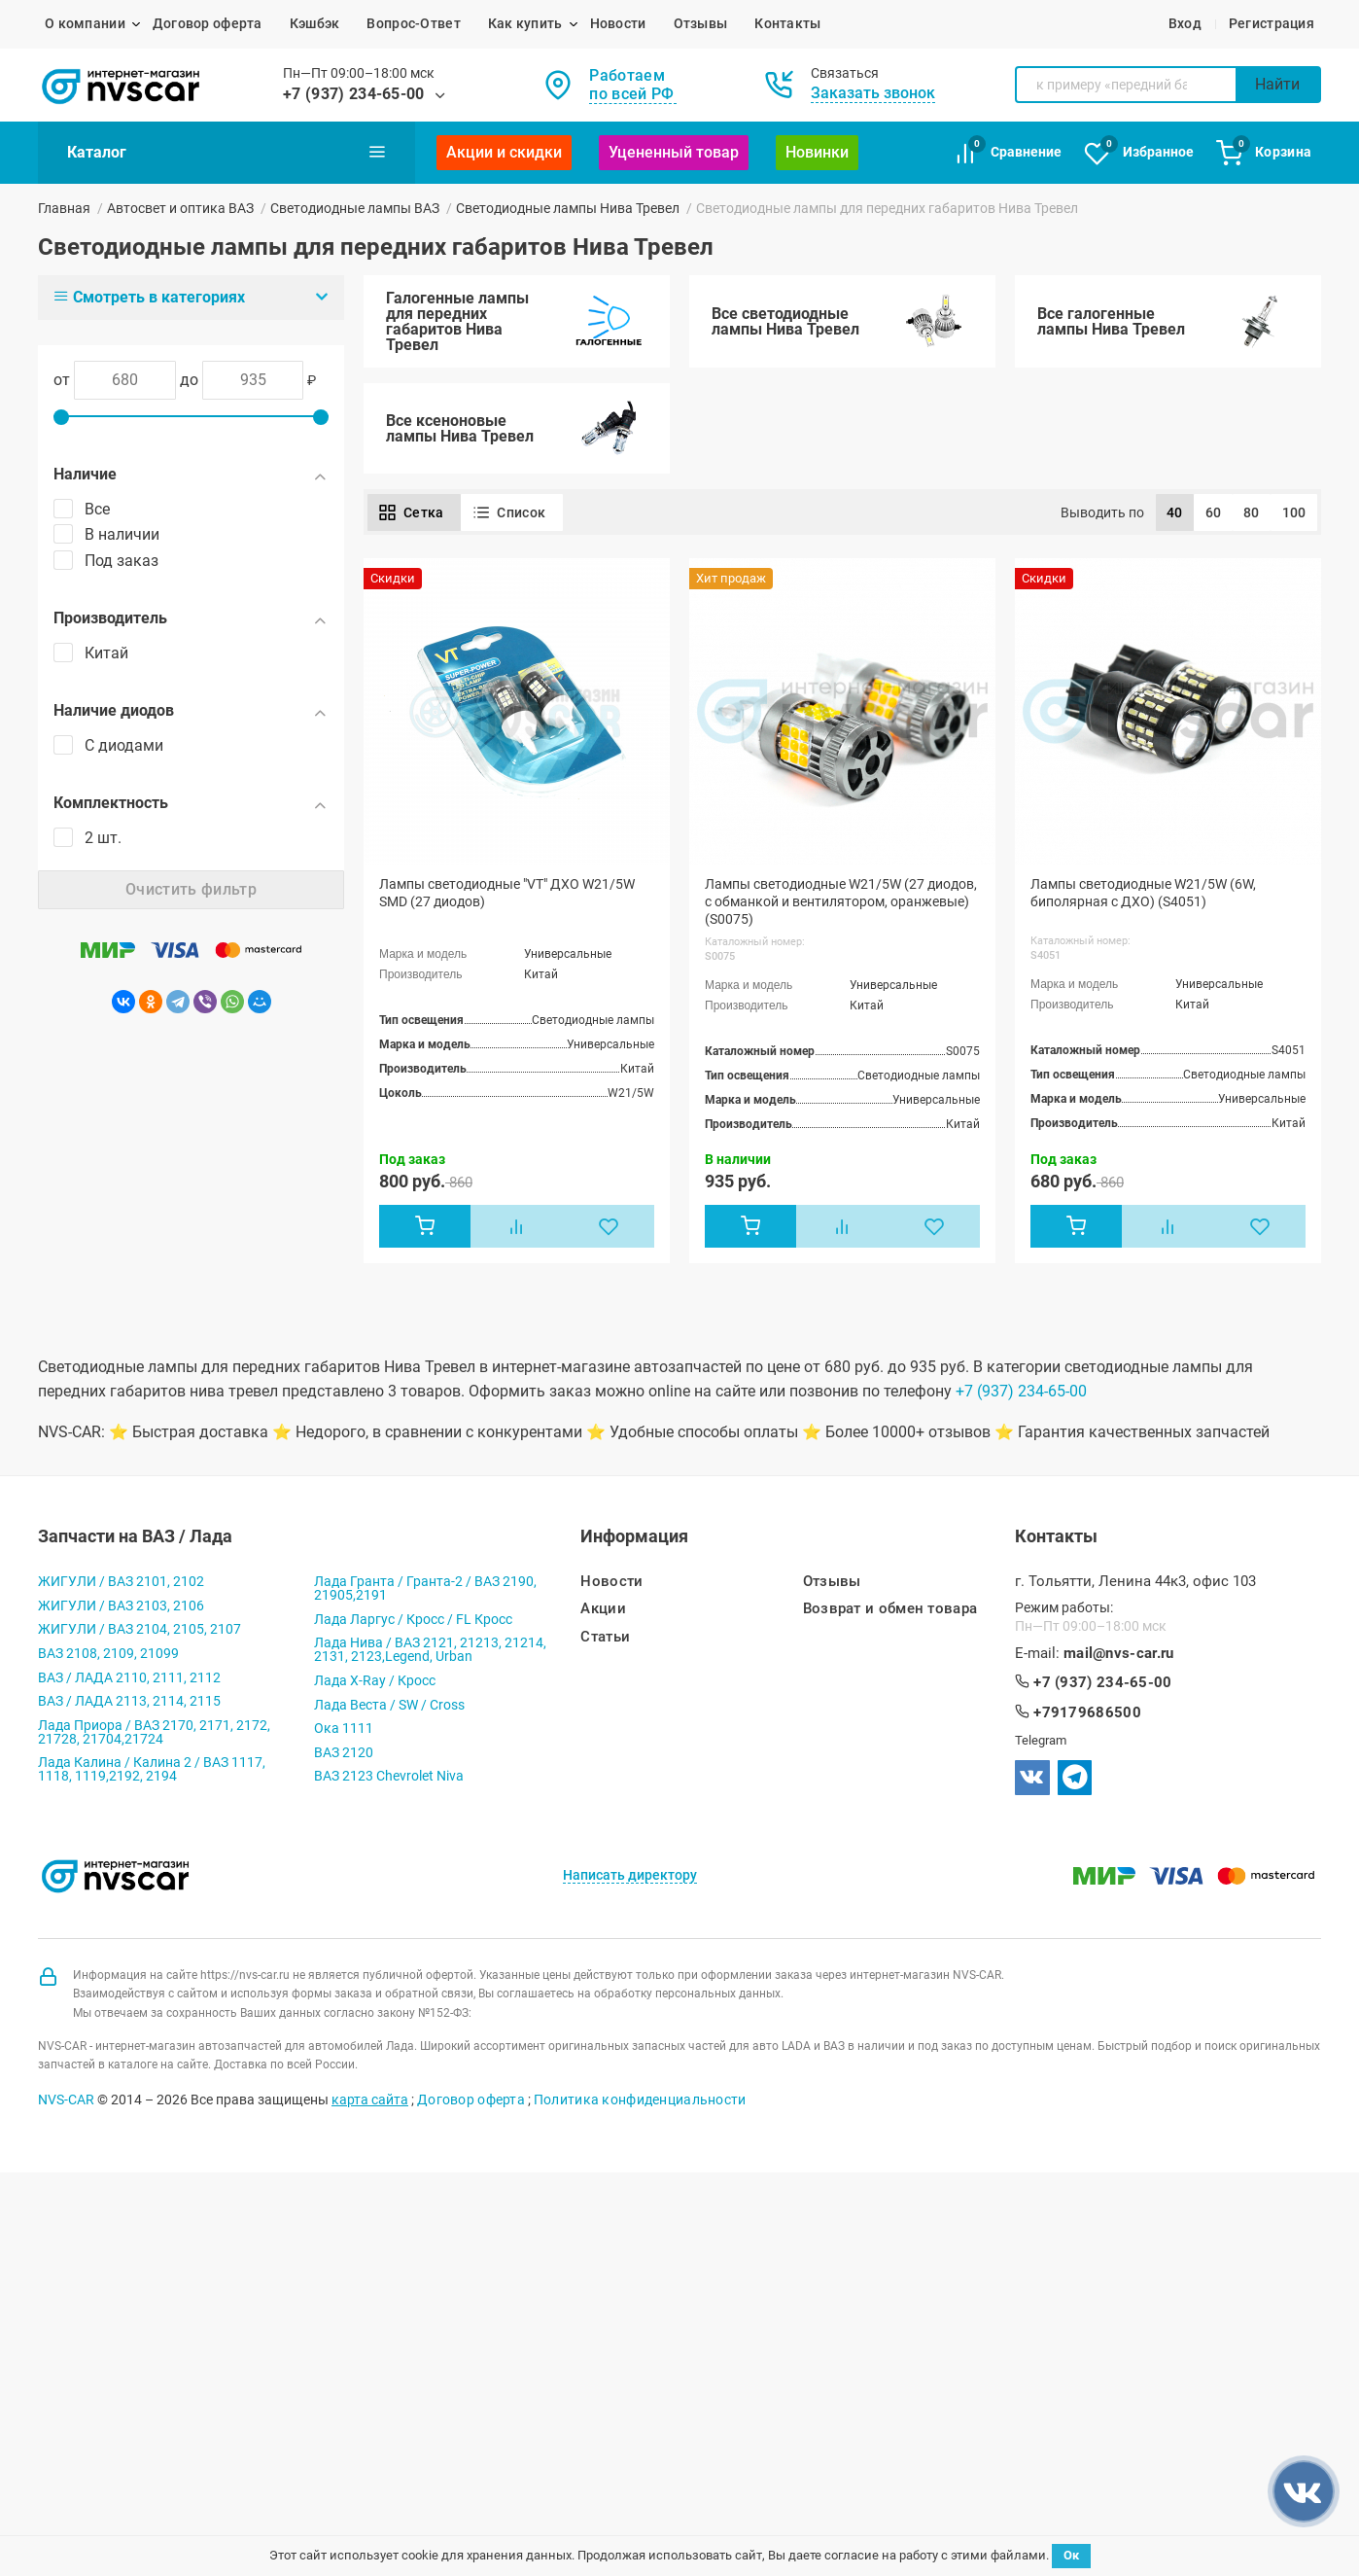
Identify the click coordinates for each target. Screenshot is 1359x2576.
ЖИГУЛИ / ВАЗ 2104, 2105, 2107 (139, 1631)
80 (1251, 513)
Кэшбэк (315, 23)
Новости (618, 23)
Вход (1185, 23)
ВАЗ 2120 (343, 1753)
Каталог (226, 151)
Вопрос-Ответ (413, 23)
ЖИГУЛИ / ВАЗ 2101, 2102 (121, 1583)
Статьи (605, 1638)
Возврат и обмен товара (890, 1611)
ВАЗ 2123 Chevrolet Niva (389, 1777)
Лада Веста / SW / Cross (389, 1705)
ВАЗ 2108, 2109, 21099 (108, 1655)
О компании (85, 23)
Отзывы (701, 23)
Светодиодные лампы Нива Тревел (568, 208)
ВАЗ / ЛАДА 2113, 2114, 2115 (129, 1703)
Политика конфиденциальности (640, 2100)
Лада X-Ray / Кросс (375, 1682)
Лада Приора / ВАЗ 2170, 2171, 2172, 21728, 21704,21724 (154, 1733)
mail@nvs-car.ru (1118, 1655)
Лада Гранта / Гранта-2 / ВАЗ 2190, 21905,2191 (425, 1590)
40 (1175, 513)
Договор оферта (207, 23)
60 (1213, 513)
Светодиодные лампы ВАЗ (354, 208)
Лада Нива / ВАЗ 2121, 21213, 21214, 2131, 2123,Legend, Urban (430, 1651)
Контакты (787, 23)
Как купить (525, 23)
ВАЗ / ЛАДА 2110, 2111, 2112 (129, 1678)
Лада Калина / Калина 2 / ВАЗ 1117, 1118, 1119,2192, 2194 (151, 1770)
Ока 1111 (343, 1730)
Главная (64, 208)
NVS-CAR (66, 2100)
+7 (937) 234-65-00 (354, 94)
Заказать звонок (873, 93)
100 (1294, 513)
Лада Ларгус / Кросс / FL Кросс (413, 1620)
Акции (603, 1611)
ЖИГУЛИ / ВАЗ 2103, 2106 (121, 1606)
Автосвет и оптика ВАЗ (180, 208)
